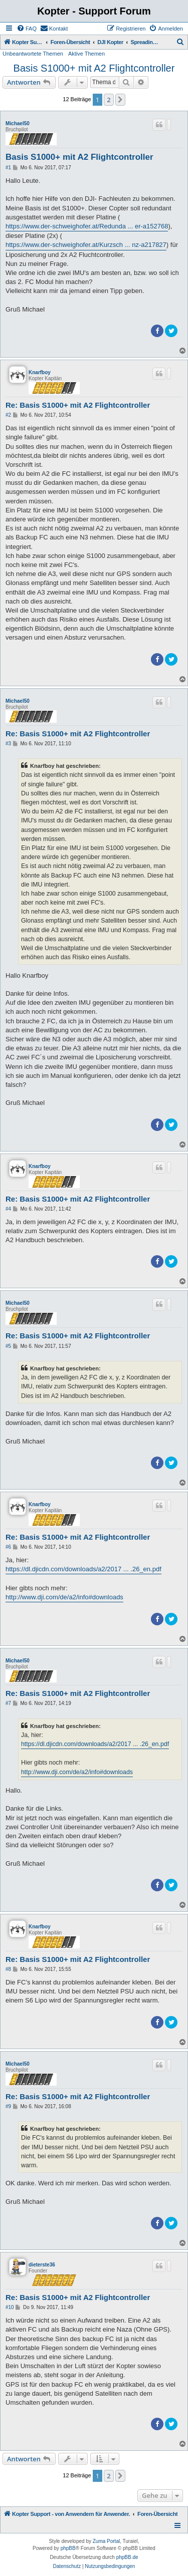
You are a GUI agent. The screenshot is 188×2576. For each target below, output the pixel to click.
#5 (8, 1346)
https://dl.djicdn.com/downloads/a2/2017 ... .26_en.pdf (83, 1569)
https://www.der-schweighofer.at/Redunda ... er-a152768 (87, 226)
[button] (120, 100)
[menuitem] (27, 29)
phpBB (68, 2548)
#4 (8, 1209)
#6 (8, 1547)
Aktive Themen (86, 54)
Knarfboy (40, 372)
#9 (8, 2106)
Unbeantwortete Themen (33, 54)
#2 (8, 415)
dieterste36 (42, 2264)
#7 (8, 1703)
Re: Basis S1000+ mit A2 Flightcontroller (78, 405)
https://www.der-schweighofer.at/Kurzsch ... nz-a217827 (86, 244)
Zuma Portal (106, 2541)
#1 (8, 167)
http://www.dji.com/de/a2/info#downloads (64, 1597)
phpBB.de (127, 2557)
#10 (10, 2307)
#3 (8, 743)
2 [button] (108, 99)
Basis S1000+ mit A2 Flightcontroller (94, 68)
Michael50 (18, 123)
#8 (8, 1969)
